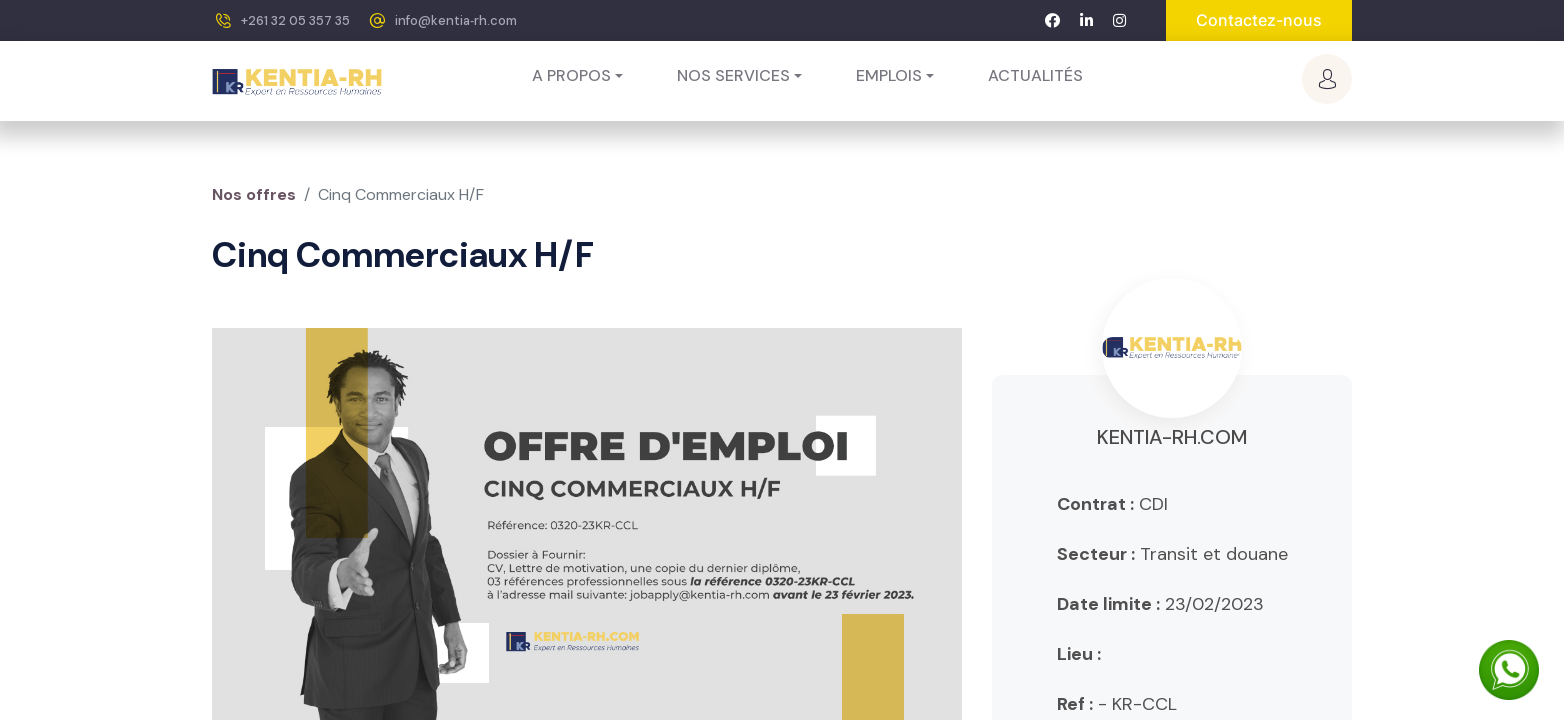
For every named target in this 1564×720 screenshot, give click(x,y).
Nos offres (254, 194)
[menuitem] (1035, 76)
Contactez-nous (1259, 20)
